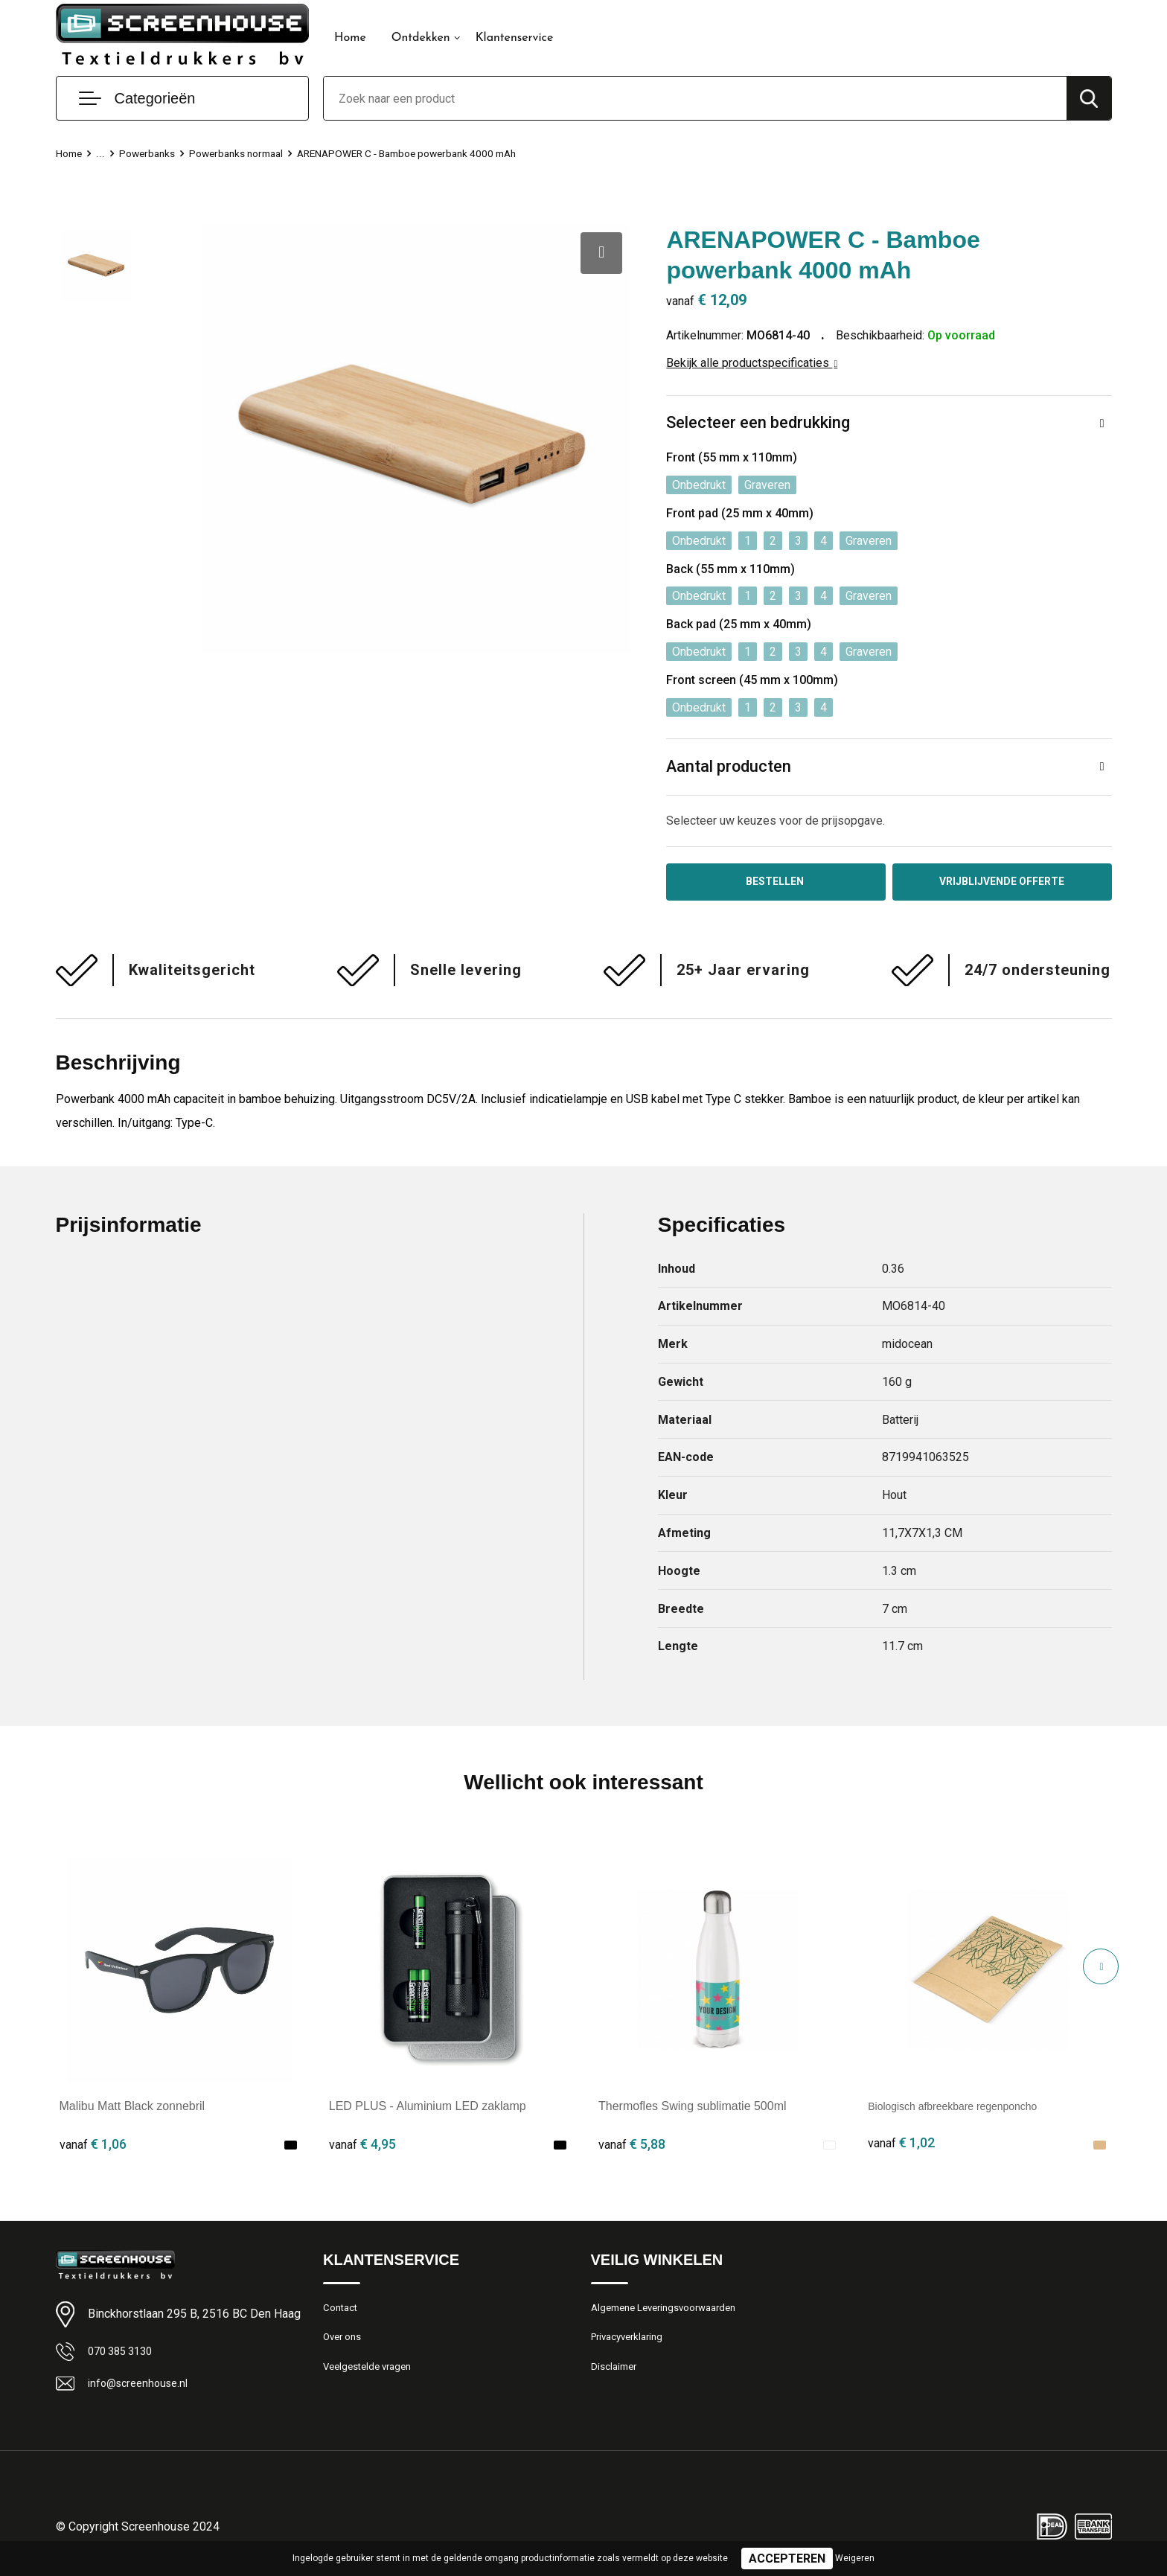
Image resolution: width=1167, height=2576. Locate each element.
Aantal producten (729, 767)
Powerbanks (151, 153)
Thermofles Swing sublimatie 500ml (692, 2109)
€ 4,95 (362, 2147)
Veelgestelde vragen (372, 2376)
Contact (342, 2312)
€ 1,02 (901, 2147)
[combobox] (695, 98)
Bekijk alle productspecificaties (751, 363)
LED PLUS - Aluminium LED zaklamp (427, 2109)
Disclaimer (616, 2376)
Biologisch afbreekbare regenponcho (965, 2109)
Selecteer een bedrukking (758, 423)
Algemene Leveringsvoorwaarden (672, 2312)
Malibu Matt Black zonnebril (132, 2109)
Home (350, 38)
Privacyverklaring (631, 2344)
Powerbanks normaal (246, 153)
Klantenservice (515, 38)
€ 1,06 (93, 2147)
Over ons (345, 2344)
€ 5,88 (631, 2147)
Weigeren (855, 2558)
